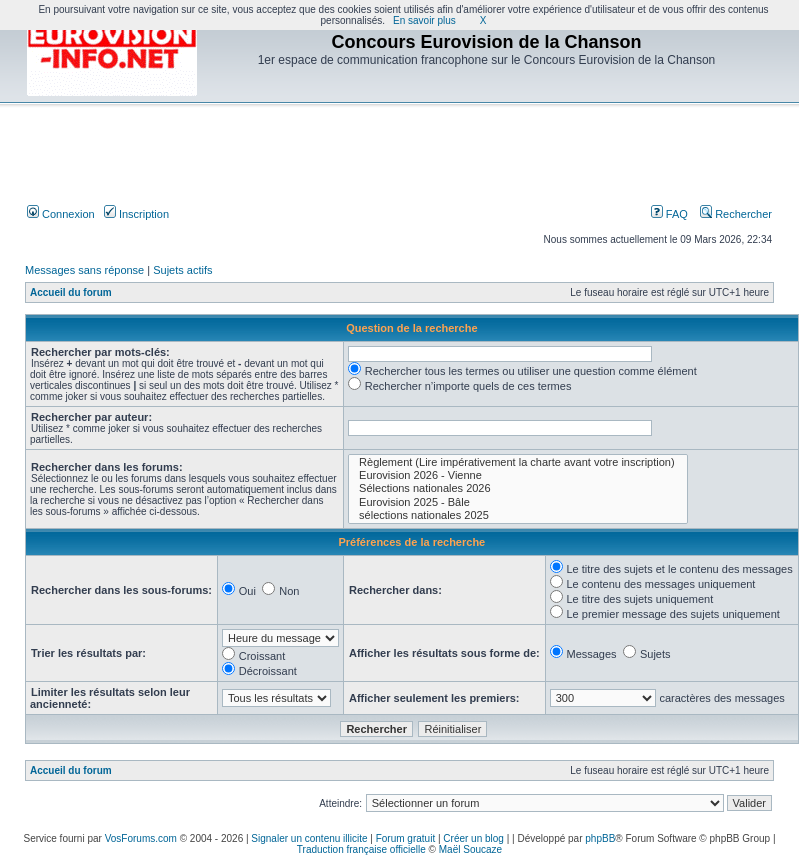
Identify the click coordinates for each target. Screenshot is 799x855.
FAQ (669, 214)
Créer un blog (473, 838)
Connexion (61, 214)
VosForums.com (141, 838)
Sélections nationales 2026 (518, 488)
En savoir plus (424, 20)
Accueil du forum (71, 292)
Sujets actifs (182, 270)
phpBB (600, 838)
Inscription (136, 214)
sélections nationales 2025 (518, 515)
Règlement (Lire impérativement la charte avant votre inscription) (518, 462)
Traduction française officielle (361, 849)
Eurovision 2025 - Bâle (518, 502)
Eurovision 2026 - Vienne (518, 475)
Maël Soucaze (470, 849)
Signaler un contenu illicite (309, 838)
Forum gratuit (405, 838)
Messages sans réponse (84, 270)
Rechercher (736, 214)
